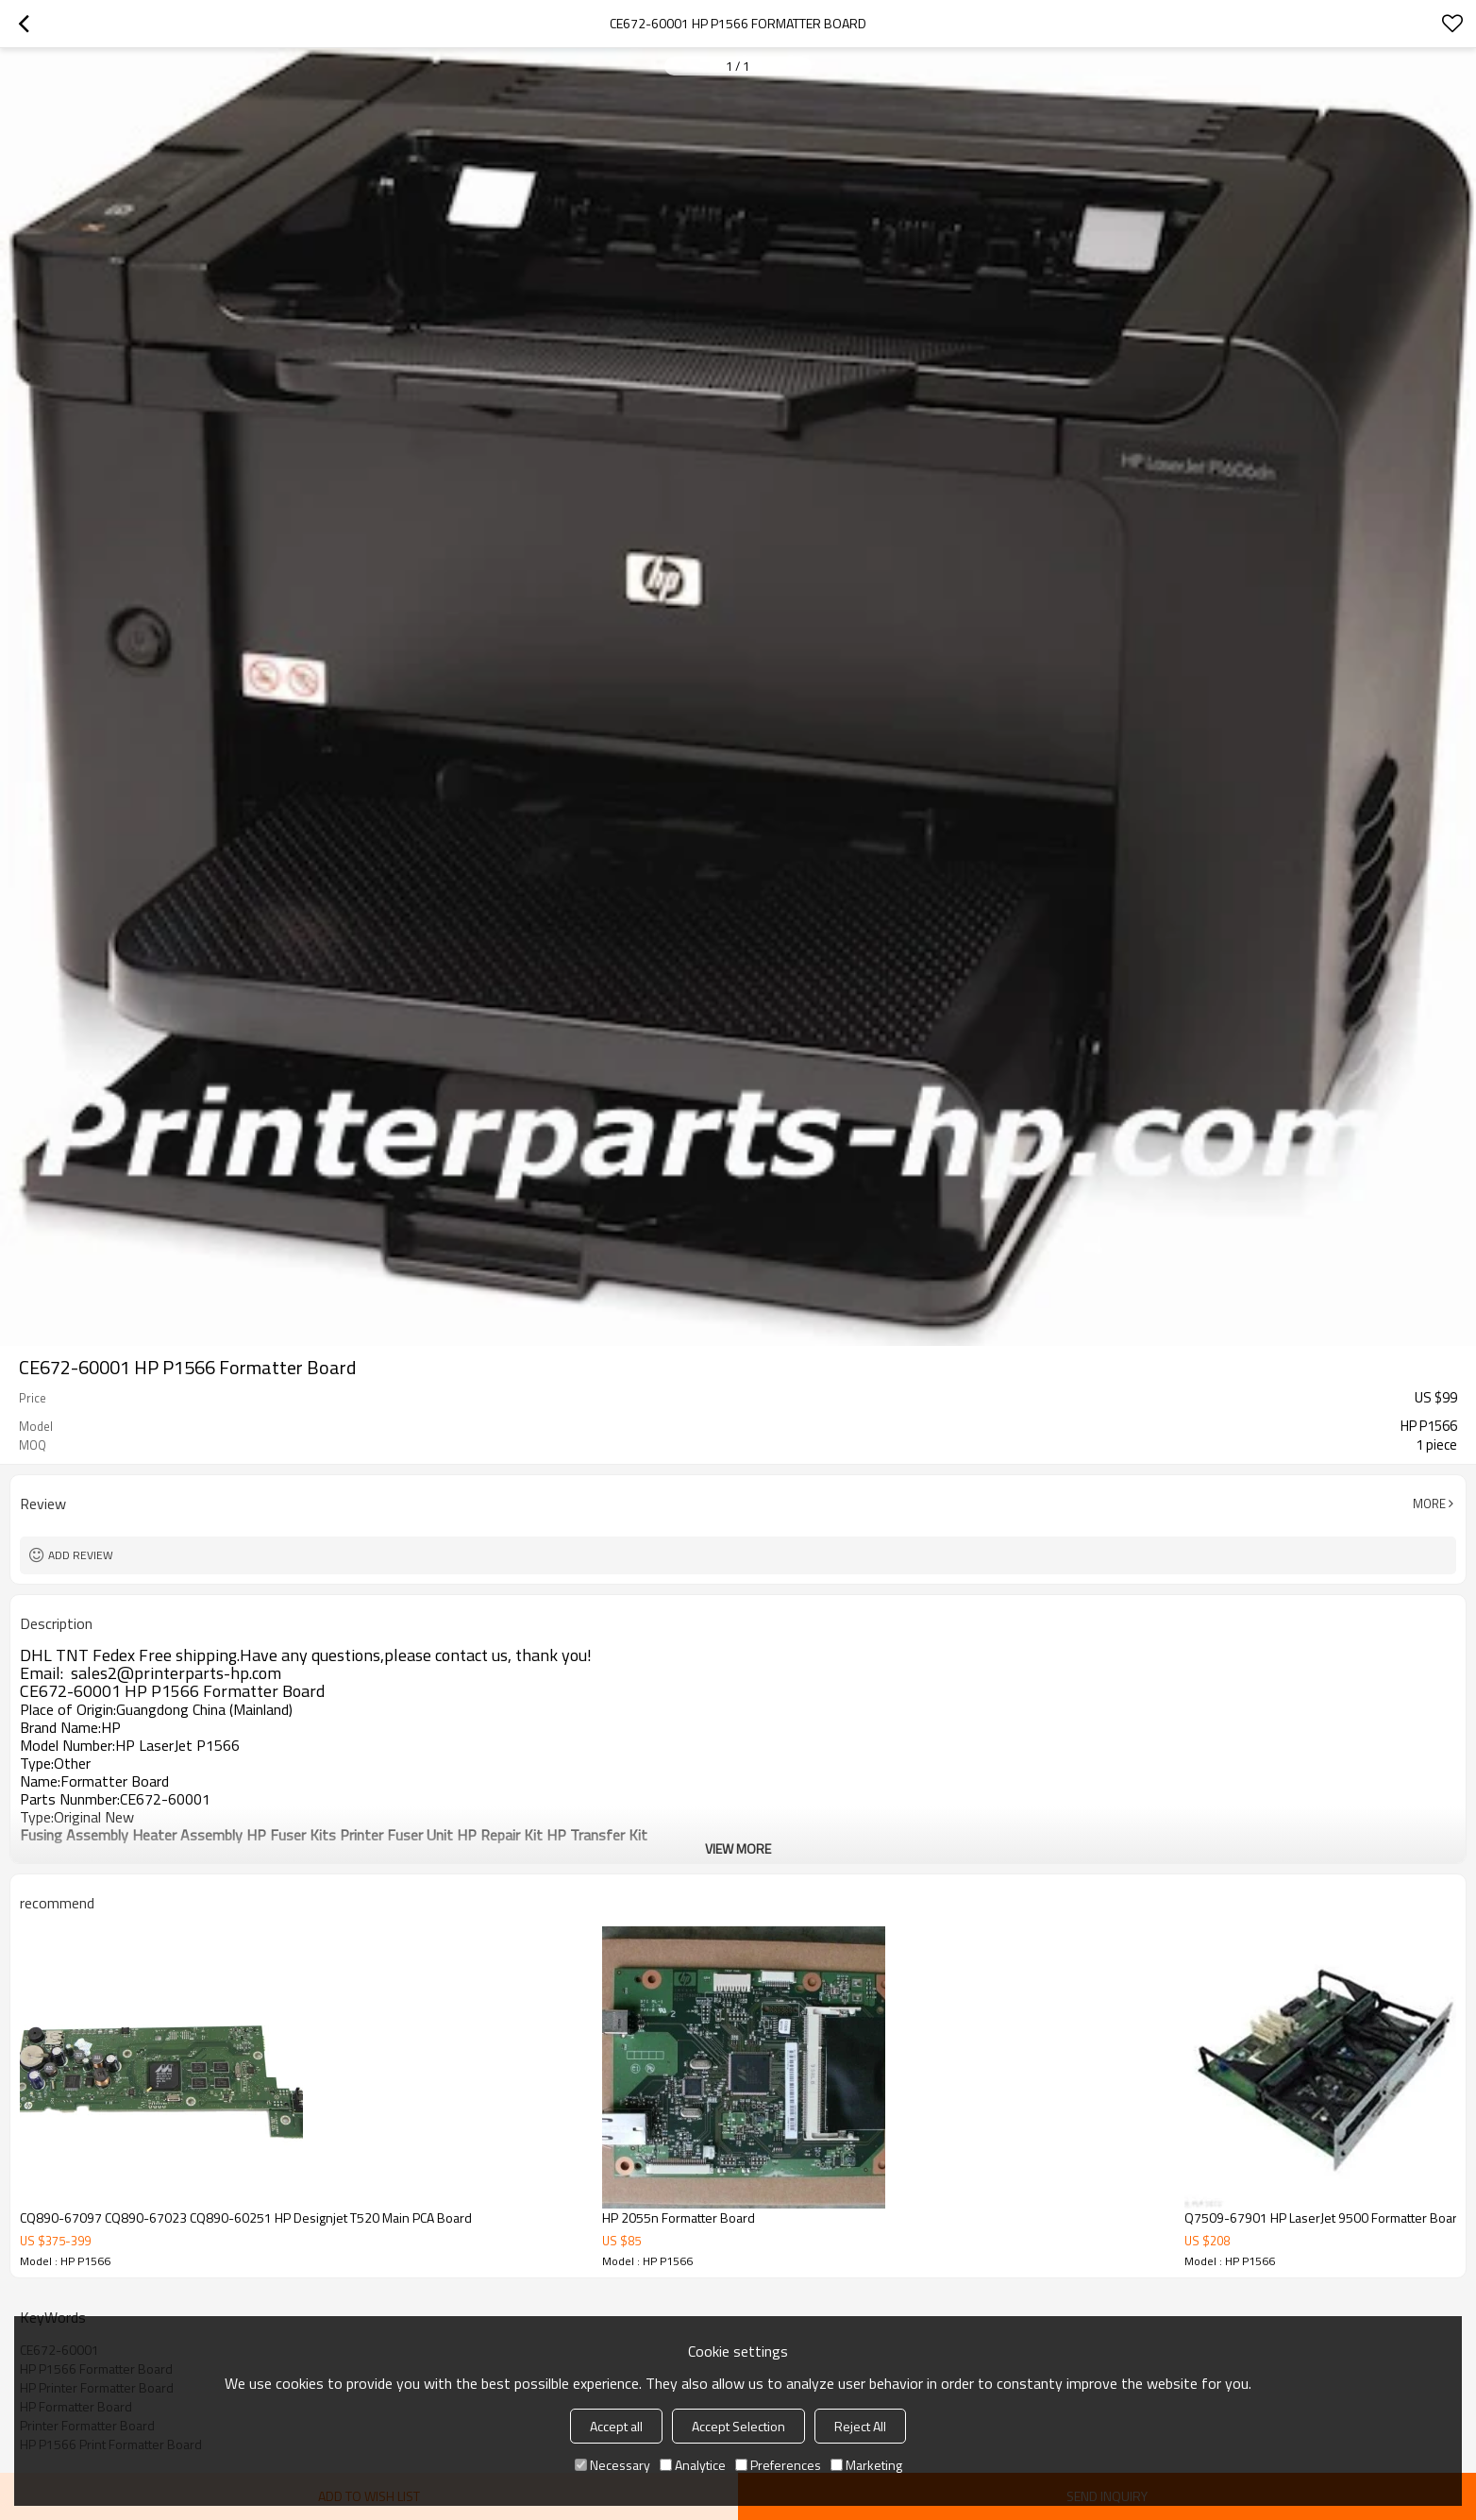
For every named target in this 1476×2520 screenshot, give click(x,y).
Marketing (866, 2465)
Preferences (778, 2465)
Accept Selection (738, 2426)
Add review (80, 1555)
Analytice (693, 2465)
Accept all (616, 2426)
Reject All (860, 2426)
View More (738, 1848)
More (1429, 1503)
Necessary (612, 2465)
